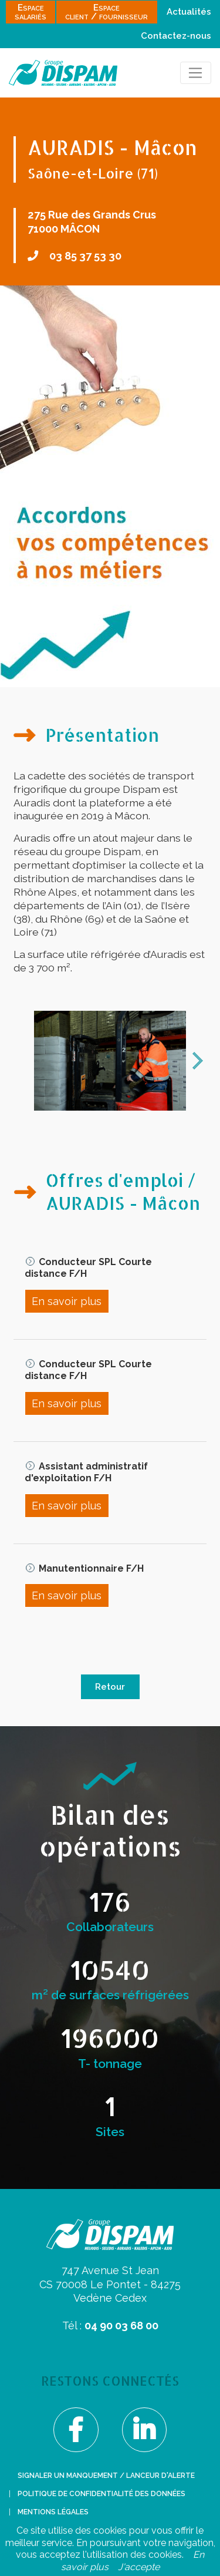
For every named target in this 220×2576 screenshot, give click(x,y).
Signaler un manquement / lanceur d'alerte (106, 2475)
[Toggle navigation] (195, 73)
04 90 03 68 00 (121, 2325)
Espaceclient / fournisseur (106, 12)
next (198, 1060)
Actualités (189, 11)
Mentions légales (53, 2512)
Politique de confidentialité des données (101, 2494)
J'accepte (139, 2566)
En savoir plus (66, 1301)
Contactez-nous (176, 36)
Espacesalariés (30, 12)
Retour (110, 1687)
